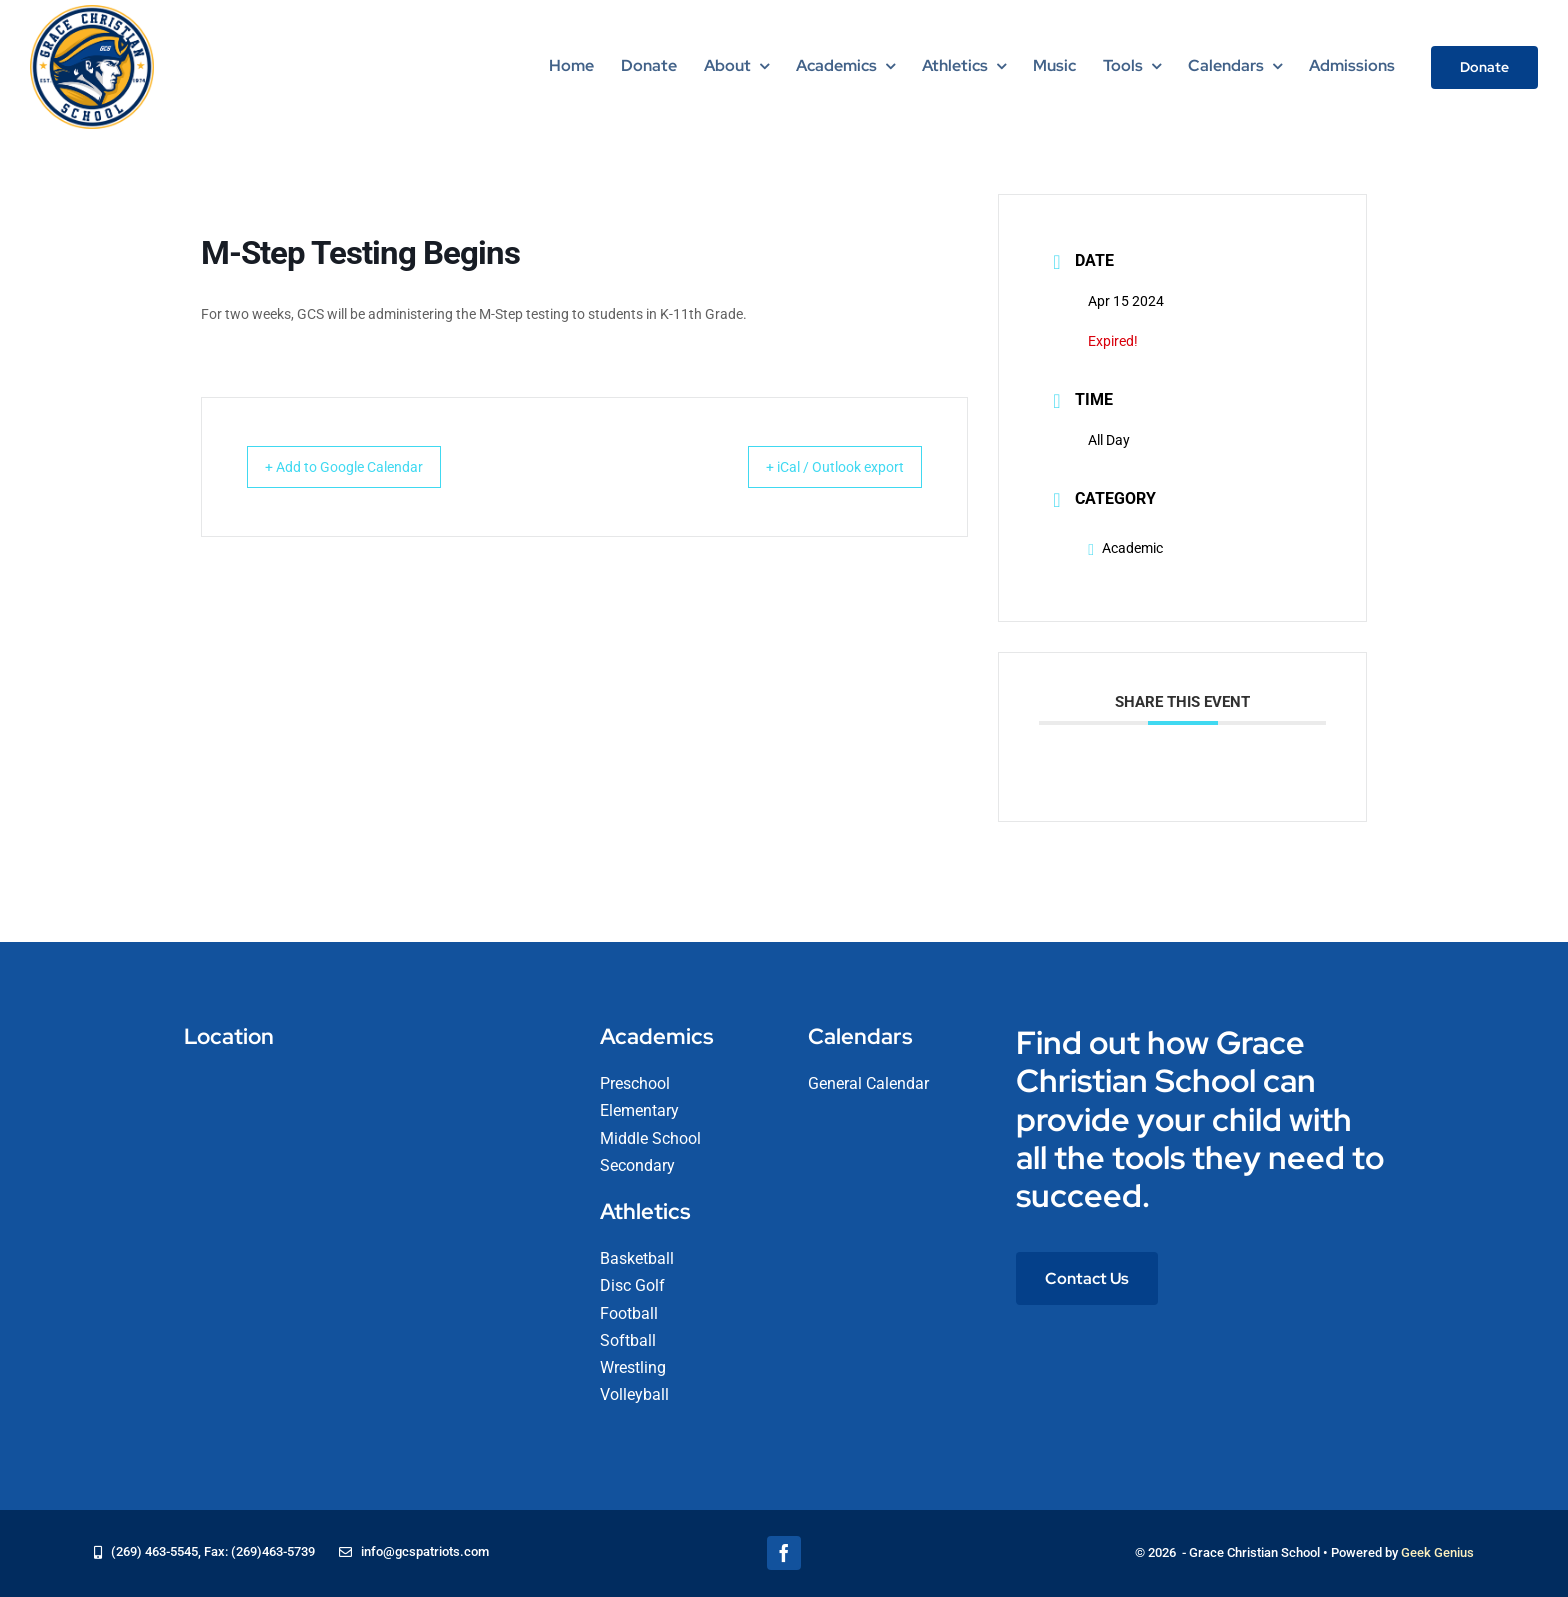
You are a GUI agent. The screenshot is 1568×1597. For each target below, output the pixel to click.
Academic (1125, 548)
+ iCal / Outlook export (817, 467)
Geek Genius (1437, 1552)
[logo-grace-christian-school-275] (92, 12)
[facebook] (784, 1553)
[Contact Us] (1087, 1278)
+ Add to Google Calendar (362, 467)
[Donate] (1484, 67)
